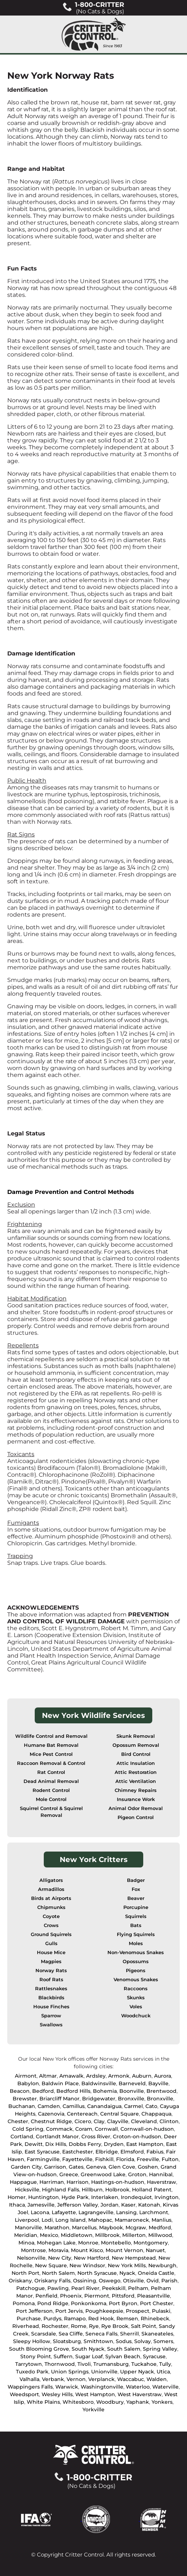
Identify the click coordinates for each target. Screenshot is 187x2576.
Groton (137, 2174)
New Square (51, 2265)
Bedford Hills (73, 2091)
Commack (59, 2129)
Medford (160, 2227)
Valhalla (29, 2379)
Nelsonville (31, 2258)
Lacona (40, 2212)
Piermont (96, 2296)
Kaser (128, 2204)
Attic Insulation (135, 1763)
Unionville (104, 2371)
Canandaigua (104, 2106)
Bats (135, 1925)
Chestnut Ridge (51, 2121)
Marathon (56, 2227)
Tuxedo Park (32, 2371)
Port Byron (123, 2303)
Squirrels (135, 1916)
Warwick (66, 2387)
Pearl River (85, 2288)
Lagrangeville (96, 2212)
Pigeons (135, 1970)
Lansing (126, 2212)
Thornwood (59, 2364)
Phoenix (71, 2296)
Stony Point (35, 2356)
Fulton (170, 2159)
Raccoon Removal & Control (51, 1763)
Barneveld (132, 2083)
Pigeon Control (136, 1817)
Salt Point (143, 2326)
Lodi (47, 2220)
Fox (136, 1889)
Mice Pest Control (51, 1754)
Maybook (111, 2227)
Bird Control (135, 1754)
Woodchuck (135, 2015)
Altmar (48, 2076)
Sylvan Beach (122, 2356)
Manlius (161, 2220)
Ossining (84, 2280)
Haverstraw (161, 2182)
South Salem (123, 2349)
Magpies (51, 1961)
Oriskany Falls (52, 2280)
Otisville (133, 2280)
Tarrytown (28, 2364)
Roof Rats (51, 1979)
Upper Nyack (137, 2371)
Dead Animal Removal (51, 1781)
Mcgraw (136, 2227)
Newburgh (162, 2265)
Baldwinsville (98, 2083)
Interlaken (104, 2197)
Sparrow (51, 2015)
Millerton (134, 2235)
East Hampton (144, 2144)
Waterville (165, 2387)
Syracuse (154, 2356)
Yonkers (162, 2402)
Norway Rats (51, 1970)
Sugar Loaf (89, 2356)
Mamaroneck (132, 2220)
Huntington (43, 2197)
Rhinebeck (155, 2318)
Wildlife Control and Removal (51, 1736)
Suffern (63, 2356)
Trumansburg (111, 2364)
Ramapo (75, 2318)
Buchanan (21, 2106)
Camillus (74, 2106)
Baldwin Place (60, 2083)
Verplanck (101, 2379)
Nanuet (155, 2250)
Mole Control (51, 1799)
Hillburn (92, 2189)
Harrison (78, 2182)
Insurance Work (136, 1799)
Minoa (26, 2242)
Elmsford (132, 2151)
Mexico (49, 2235)
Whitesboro (78, 2402)
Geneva (96, 2167)
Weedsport (24, 2394)
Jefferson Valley (77, 2204)
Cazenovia (51, 2113)
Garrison (55, 2167)
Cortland (21, 2136)
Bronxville (131, 2098)
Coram (83, 2129)
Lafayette (64, 2212)
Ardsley (96, 2076)
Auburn (142, 2076)
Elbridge (106, 2151)
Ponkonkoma (88, 2303)
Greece (68, 2174)
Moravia (58, 2250)
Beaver (135, 1898)
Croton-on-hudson (137, 2136)
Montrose (33, 2250)
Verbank (53, 2379)
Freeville (148, 2159)
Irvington (166, 2197)
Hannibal (161, 2174)
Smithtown (98, 2341)
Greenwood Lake (103, 2174)
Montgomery (150, 2242)
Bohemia (105, 2091)
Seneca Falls (101, 2333)
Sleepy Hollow (31, 2341)
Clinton (169, 2121)
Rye (94, 2326)
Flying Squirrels (136, 1934)
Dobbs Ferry (85, 2144)
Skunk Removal (135, 1736)
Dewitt (34, 2144)
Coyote (51, 1916)
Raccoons (136, 1988)
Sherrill (129, 2333)
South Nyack (88, 2349)
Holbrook (117, 2189)
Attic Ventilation (135, 1781)
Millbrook (107, 2235)
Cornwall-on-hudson (147, 2129)
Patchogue (30, 2288)
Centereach (82, 2113)
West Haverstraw (140, 2394)
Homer (17, 2197)
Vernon (76, 2379)
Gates (76, 2167)
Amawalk (71, 2076)
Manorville (28, 2227)
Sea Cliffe (71, 2333)
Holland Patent (151, 2189)
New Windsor (87, 2265)
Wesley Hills (57, 2394)
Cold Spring (27, 2129)
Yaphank (137, 2402)
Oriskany (20, 2280)
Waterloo (138, 2387)
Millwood (160, 2235)
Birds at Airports (51, 1898)
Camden (49, 2106)
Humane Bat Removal (51, 1745)
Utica (163, 2371)
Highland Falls (60, 2189)
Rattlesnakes (51, 1988)
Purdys (52, 2318)
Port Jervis (69, 2311)
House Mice (51, 1952)
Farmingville (43, 2159)
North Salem (58, 2273)
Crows (51, 1925)
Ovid (152, 2280)
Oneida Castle (156, 2273)
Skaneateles (157, 2333)
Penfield (46, 2296)
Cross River (95, 2136)
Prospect (137, 2311)
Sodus (124, 2341)
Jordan (110, 2204)
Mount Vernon (124, 2250)
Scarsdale (43, 2333)
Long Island (70, 2220)
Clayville (117, 2121)
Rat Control (51, 1772)
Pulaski (161, 2311)
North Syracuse (97, 2273)
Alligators (51, 1880)
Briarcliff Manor (59, 2098)
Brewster (25, 2098)
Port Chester (156, 2303)
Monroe (88, 2242)
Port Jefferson (34, 2311)
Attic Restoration (136, 1772)
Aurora (162, 2076)
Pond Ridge (52, 2303)
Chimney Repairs (136, 1790)
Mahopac (100, 2220)
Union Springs (70, 2371)
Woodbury (110, 2402)
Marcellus (84, 2227)
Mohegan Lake (56, 2242)
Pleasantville (153, 2296)
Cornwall (106, 2129)
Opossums (136, 1961)
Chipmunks (51, 1907)
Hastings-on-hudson (117, 2182)
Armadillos (51, 1889)
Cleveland (144, 2121)
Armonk (118, 2076)
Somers (163, 2341)
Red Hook (101, 2318)
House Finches (51, 2006)
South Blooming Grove (39, 2349)
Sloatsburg (67, 2341)
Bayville (158, 2083)
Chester (18, 2121)
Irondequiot (136, 2197)
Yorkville (93, 2409)
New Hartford (91, 2258)
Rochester (55, 2326)
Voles (135, 2006)
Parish (169, 2280)
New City (59, 2258)
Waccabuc (130, 2379)
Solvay (142, 2341)
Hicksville (27, 2189)
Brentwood (161, 2091)
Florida (125, 2159)
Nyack (127, 2273)
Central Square (119, 2113)
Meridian (25, 2235)
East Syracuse (42, 2151)
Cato (151, 2106)
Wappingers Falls (30, 2387)
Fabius (154, 2151)
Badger (136, 1880)
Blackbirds (51, 1997)
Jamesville (41, 2204)
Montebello (116, 2242)
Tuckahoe (144, 2364)
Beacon (20, 2091)
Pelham (138, 2288)
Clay (99, 2121)
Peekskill (114, 2288)
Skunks (136, 1997)
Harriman (51, 2182)
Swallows (51, 2024)
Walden (156, 2379)
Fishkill (104, 2159)
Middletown (77, 2235)
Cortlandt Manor (57, 2136)
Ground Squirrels (51, 1934)
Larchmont (153, 2212)
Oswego (109, 2280)
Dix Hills (55, 2144)
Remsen (127, 2318)
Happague (23, 2182)
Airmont (26, 2076)
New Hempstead (134, 2258)
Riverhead (25, 2326)
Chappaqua (156, 2113)
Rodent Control (51, 1790)
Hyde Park (75, 2197)
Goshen (148, 2167)
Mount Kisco (87, 2250)
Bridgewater (98, 2098)
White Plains (43, 2402)
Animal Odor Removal (136, 1808)
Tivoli (84, 2364)
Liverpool (27, 2220)
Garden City (26, 2167)
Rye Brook (114, 2326)
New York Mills (127, 2265)
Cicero (83, 2121)
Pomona (24, 2303)
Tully (165, 2364)
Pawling (58, 2288)
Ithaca (17, 2204)
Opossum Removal (135, 1745)
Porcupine (135, 1907)
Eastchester (77, 2151)
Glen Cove (122, 2167)
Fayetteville (77, 2159)
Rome (78, 2326)
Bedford (43, 2091)
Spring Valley (160, 2349)
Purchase (29, 2318)
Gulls (51, 1943)
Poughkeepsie (104, 2311)
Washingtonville (102, 2387)
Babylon (28, 2083)
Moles (136, 1943)
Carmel (133, 2106)
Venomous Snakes (136, 1979)
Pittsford (123, 2296)
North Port (25, 2273)
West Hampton (95, 2394)
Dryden (114, 2144)
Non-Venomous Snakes (135, 1952)
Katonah (149, 2204)
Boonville (131, 2091)
